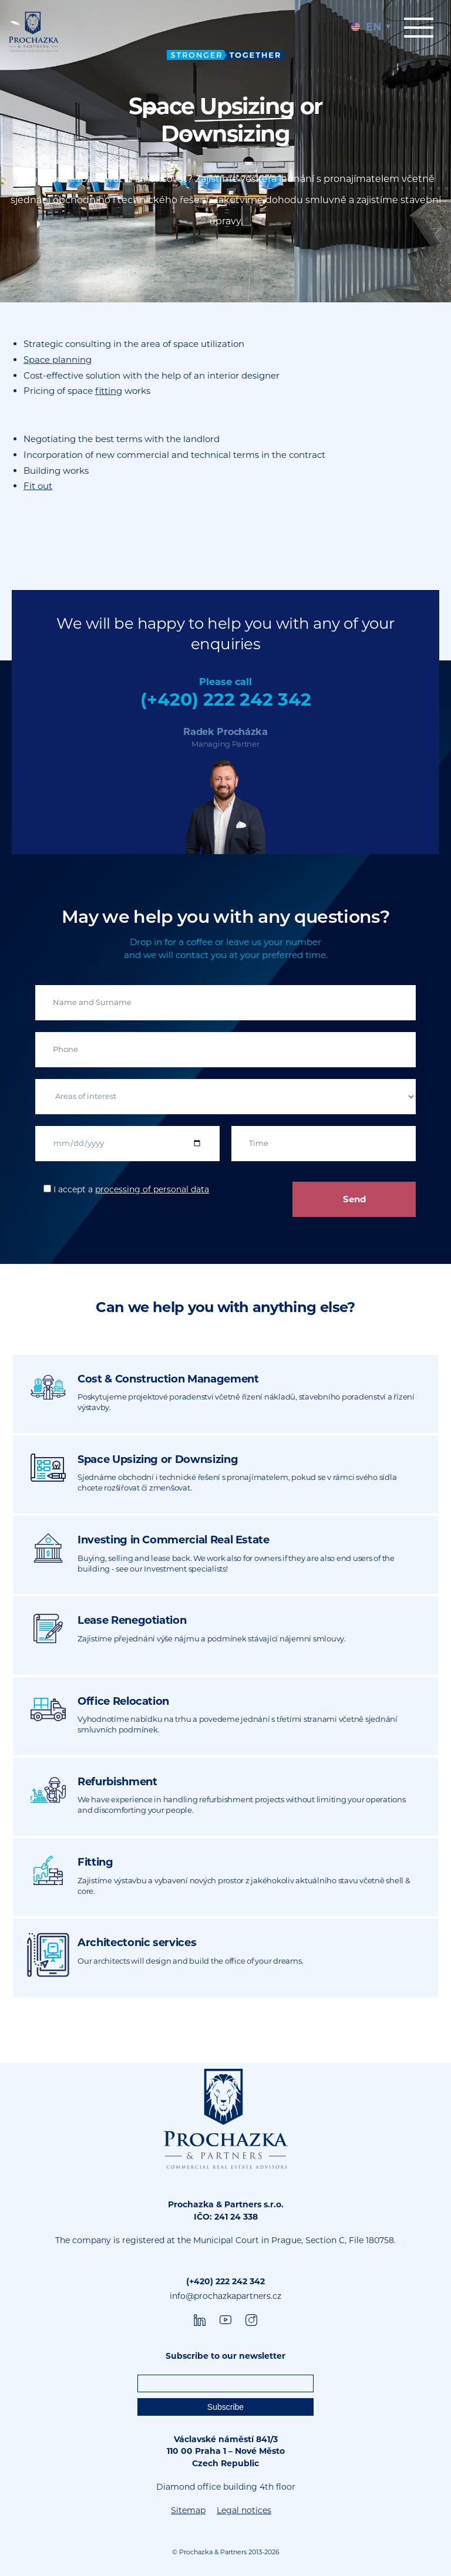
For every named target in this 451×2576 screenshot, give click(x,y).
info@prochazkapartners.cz (225, 2296)
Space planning (57, 359)
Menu (418, 28)
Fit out (37, 485)
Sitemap (188, 2510)
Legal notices (244, 2510)
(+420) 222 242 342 (225, 699)
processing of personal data (152, 1189)
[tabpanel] (225, 151)
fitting (108, 390)
